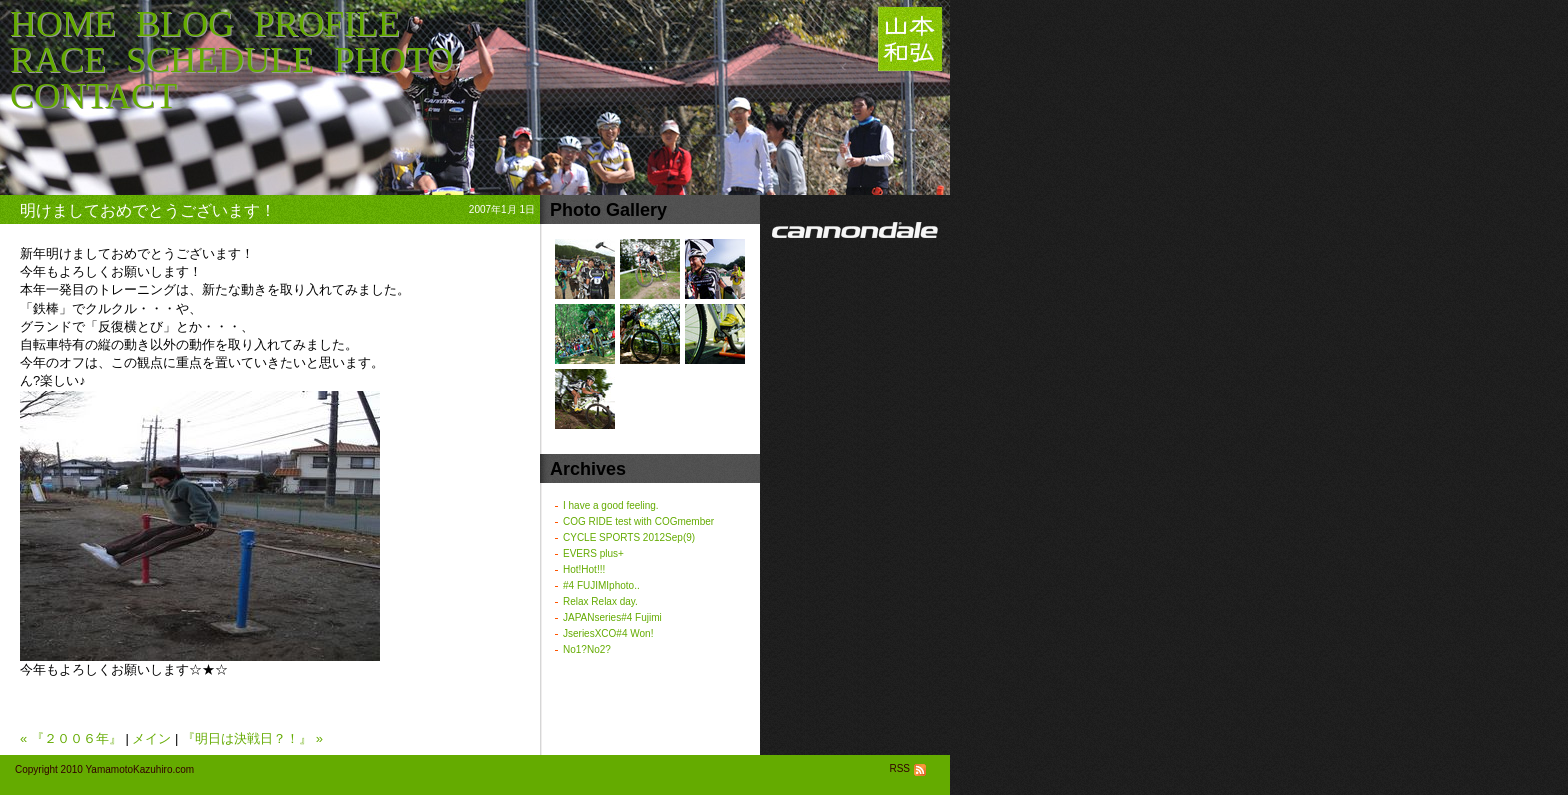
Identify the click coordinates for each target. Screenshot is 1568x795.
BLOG (185, 24)
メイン (151, 738)
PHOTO (393, 60)
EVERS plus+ (593, 553)
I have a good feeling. (611, 505)
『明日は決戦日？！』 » (252, 738)
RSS (909, 768)
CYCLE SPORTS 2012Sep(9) (629, 537)
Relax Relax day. (600, 601)
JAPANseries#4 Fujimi (612, 617)
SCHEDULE (220, 60)
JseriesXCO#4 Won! (608, 633)
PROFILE (327, 24)
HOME (63, 24)
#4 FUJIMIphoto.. (601, 585)
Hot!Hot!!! (584, 569)
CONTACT (93, 96)
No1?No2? (587, 649)
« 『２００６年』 (71, 738)
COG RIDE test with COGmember (638, 521)
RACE (58, 60)
